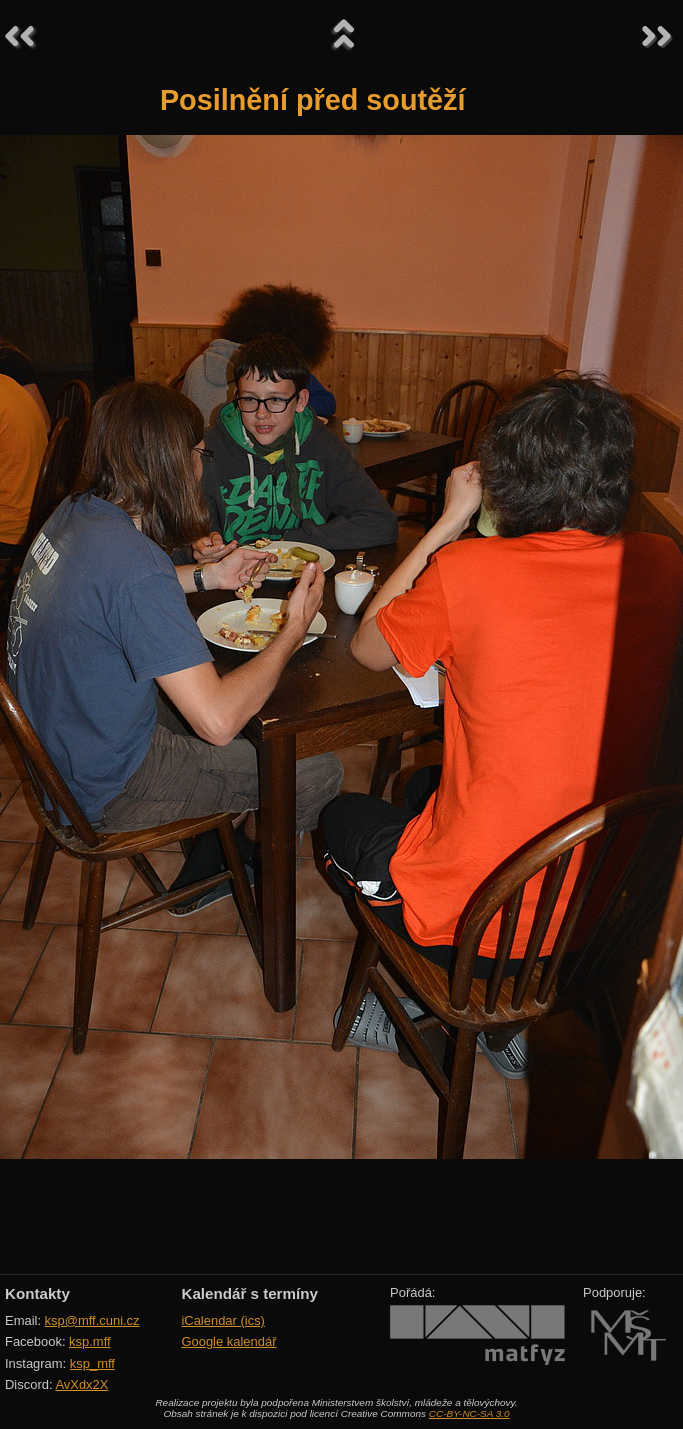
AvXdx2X (81, 1384)
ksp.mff (90, 1341)
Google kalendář (228, 1341)
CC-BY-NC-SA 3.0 (469, 1413)
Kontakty (37, 1293)
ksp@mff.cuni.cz (92, 1320)
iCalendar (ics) (223, 1320)
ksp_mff (92, 1363)
